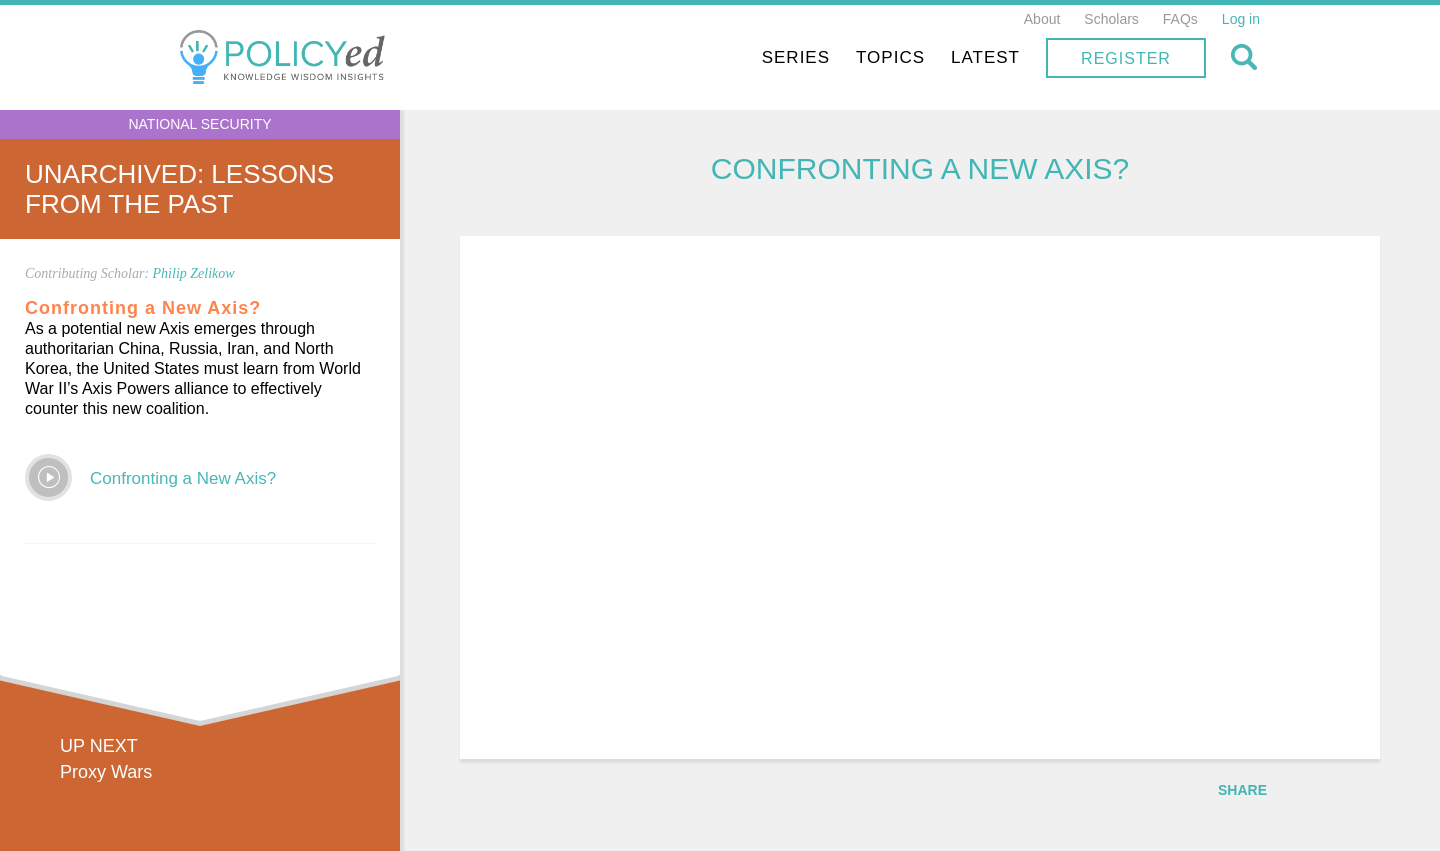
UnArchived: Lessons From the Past (179, 189)
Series (796, 57)
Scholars (1111, 19)
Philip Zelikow (194, 273)
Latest (985, 57)
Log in (1241, 19)
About (1042, 19)
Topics (890, 57)
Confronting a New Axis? (183, 478)
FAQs (1180, 19)
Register (1126, 58)
